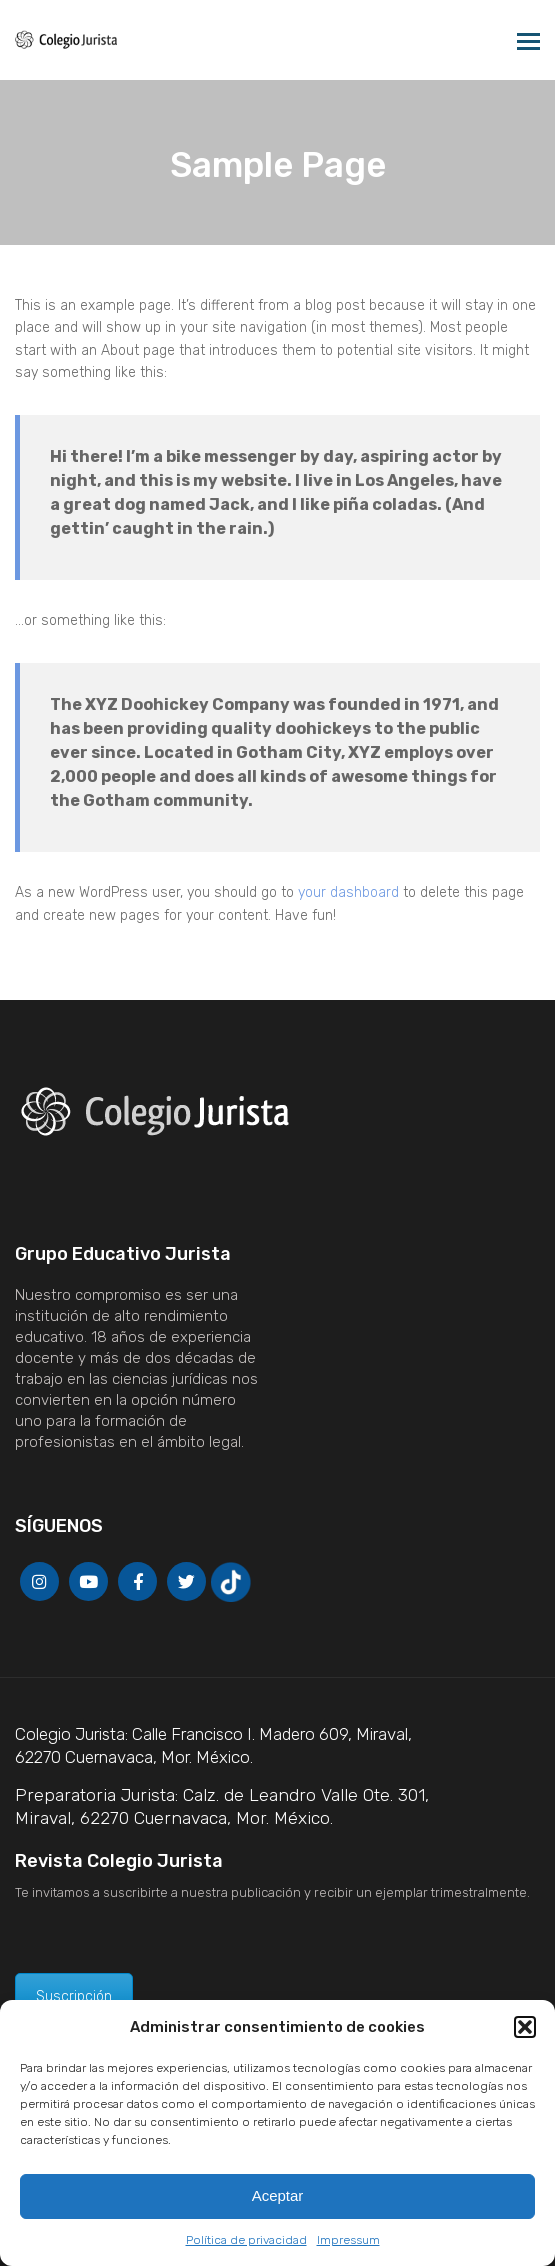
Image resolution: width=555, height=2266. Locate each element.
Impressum (348, 2240)
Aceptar (278, 2195)
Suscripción (74, 1996)
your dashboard (348, 892)
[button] (525, 2027)
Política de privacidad (246, 2240)
